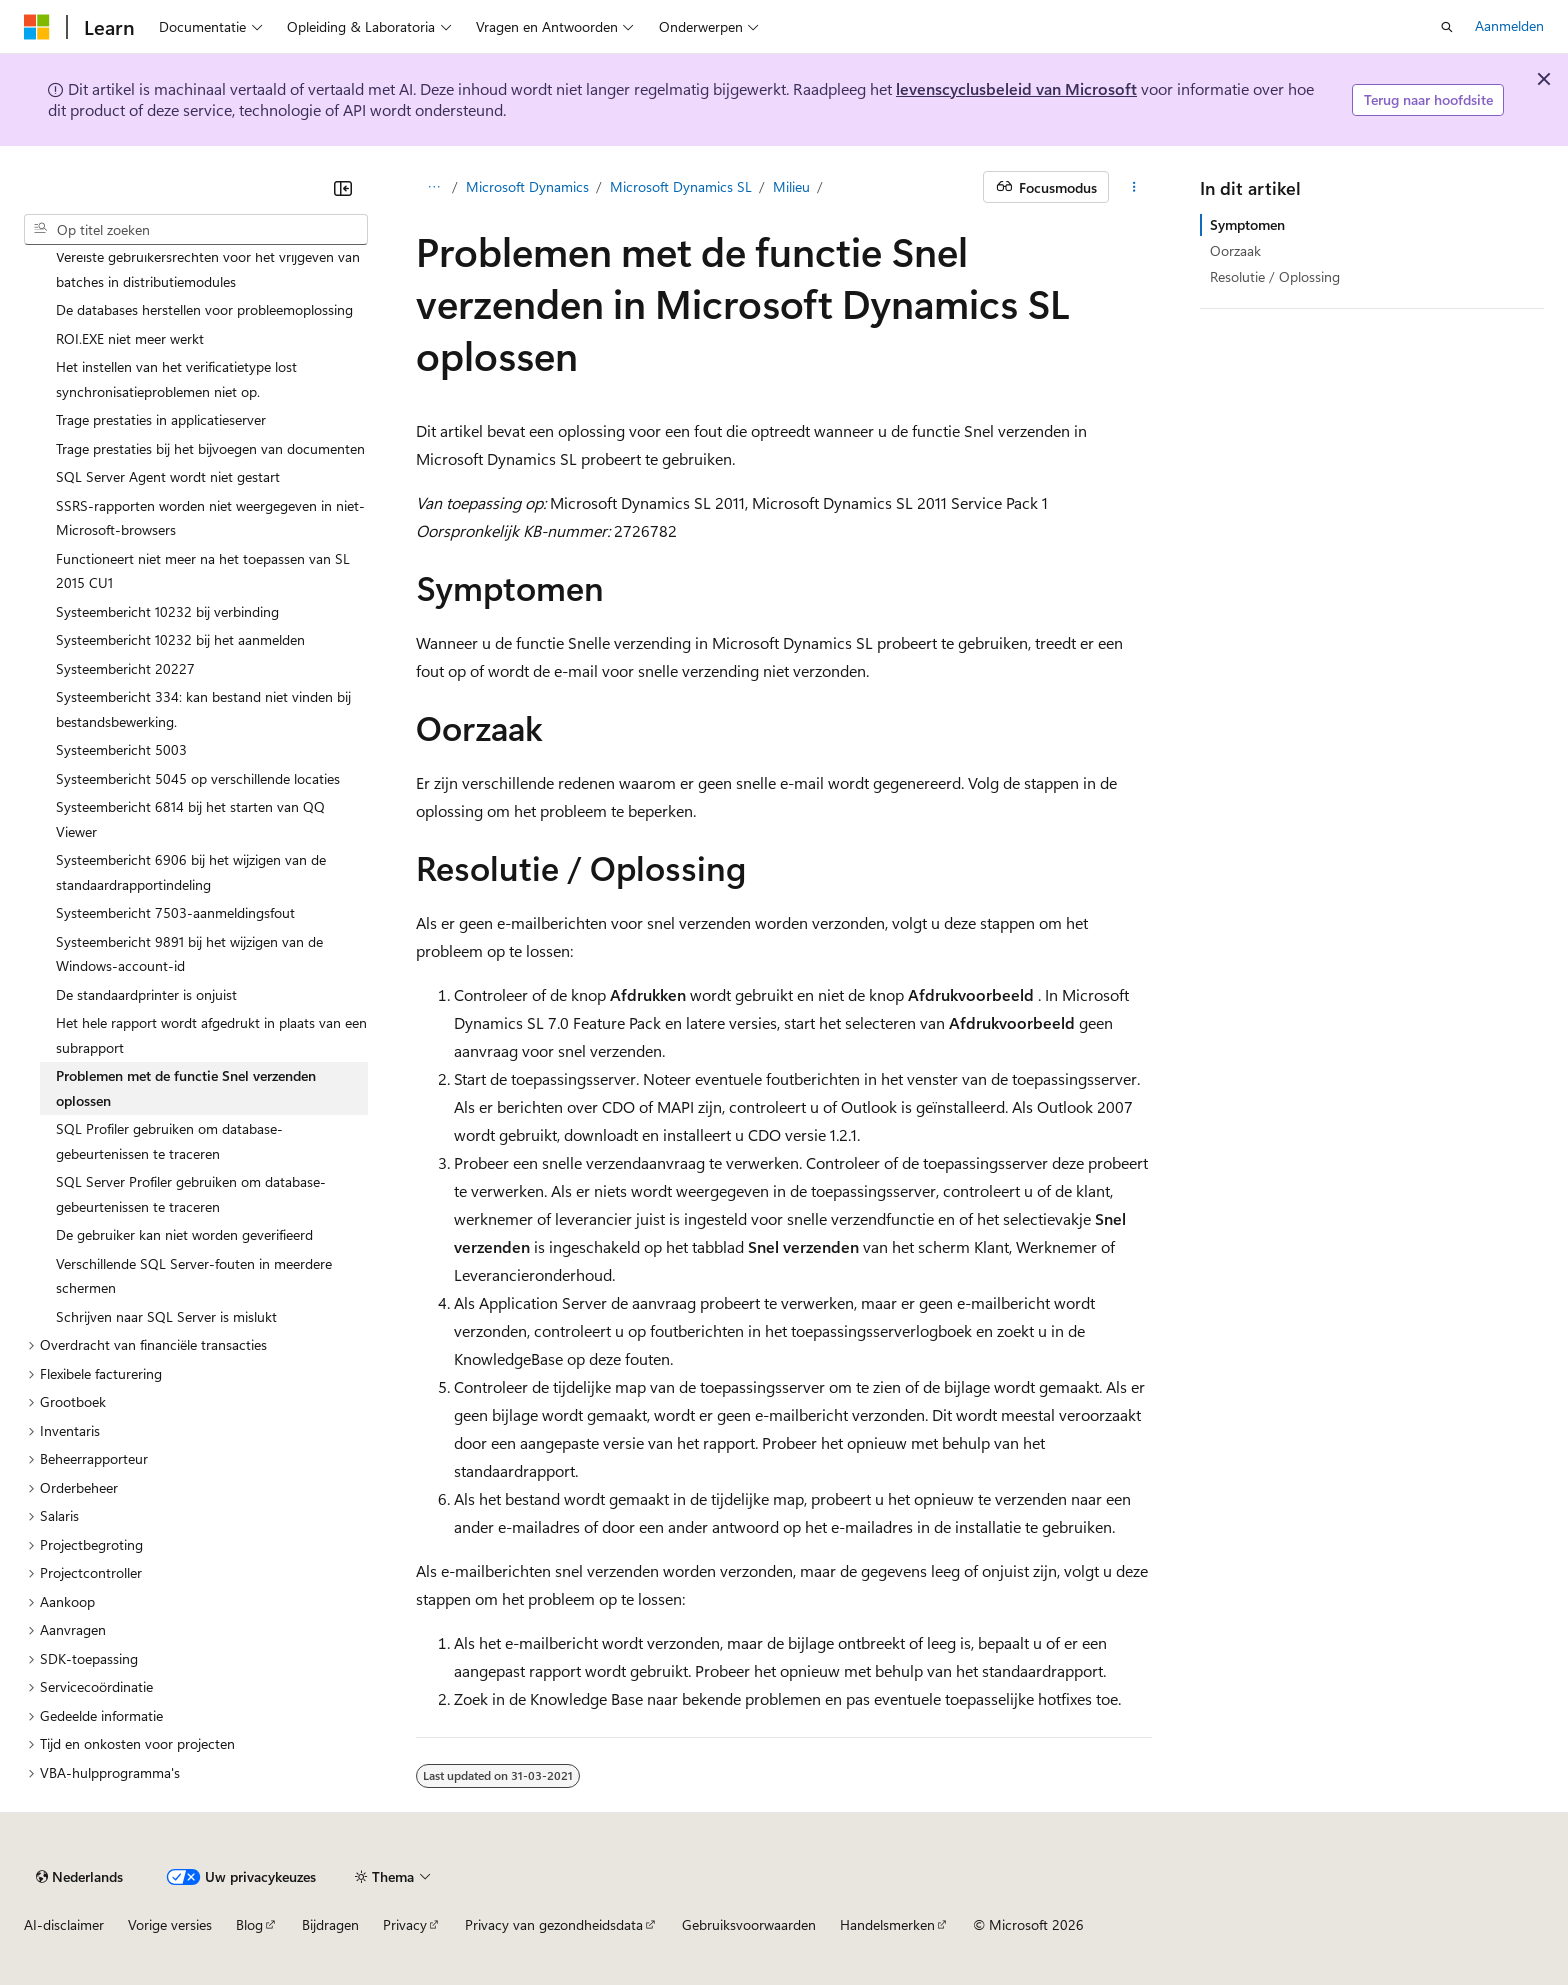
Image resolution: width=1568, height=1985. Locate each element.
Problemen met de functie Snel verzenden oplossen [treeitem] (186, 1088)
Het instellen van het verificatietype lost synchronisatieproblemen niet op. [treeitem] (176, 379)
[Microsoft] (37, 27)
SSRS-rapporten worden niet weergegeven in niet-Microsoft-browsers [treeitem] (210, 518)
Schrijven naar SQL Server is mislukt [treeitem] (166, 1316)
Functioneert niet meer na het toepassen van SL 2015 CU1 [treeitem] (203, 571)
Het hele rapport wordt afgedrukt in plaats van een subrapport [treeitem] (211, 1035)
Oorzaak (1235, 250)
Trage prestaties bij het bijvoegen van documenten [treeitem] (210, 448)
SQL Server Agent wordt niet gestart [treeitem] (168, 476)
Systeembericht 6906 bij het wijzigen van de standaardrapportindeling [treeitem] (191, 872)
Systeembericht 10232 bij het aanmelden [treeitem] (180, 639)
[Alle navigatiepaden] (433, 187)
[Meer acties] (1134, 187)
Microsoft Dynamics (527, 186)
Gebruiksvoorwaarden (749, 1924)
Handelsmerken (887, 1924)
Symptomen (1247, 224)
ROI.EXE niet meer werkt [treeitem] (130, 338)
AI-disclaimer (64, 1924)
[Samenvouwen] (343, 188)
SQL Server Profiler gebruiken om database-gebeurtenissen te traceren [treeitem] (191, 1194)
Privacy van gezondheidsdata (554, 1924)
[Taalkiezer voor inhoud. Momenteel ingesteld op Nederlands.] (79, 1877)
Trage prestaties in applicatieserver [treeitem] (161, 419)
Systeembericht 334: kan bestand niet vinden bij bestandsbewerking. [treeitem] (203, 709)
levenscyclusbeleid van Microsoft (1016, 88)
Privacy (405, 1924)
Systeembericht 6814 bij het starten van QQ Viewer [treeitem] (190, 819)
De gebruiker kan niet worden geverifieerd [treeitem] (184, 1234)
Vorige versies (170, 1924)
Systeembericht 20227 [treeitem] (125, 668)
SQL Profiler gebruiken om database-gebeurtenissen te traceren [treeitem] (169, 1141)
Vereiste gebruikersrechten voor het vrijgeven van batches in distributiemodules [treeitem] (208, 269)
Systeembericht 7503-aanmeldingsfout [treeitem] (175, 912)
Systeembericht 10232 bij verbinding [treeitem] (167, 611)
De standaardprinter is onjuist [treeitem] (146, 994)
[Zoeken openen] (1447, 27)
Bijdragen (330, 1924)
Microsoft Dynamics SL (681, 186)
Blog (249, 1924)
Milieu (791, 186)
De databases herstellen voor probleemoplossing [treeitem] (204, 309)
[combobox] (196, 230)
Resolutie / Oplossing (1275, 276)
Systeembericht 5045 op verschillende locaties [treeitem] (198, 778)
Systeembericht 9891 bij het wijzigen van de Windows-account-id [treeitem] (189, 954)
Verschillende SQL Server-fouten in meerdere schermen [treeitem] (194, 1276)
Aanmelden (1509, 25)
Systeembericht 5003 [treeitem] (121, 749)
